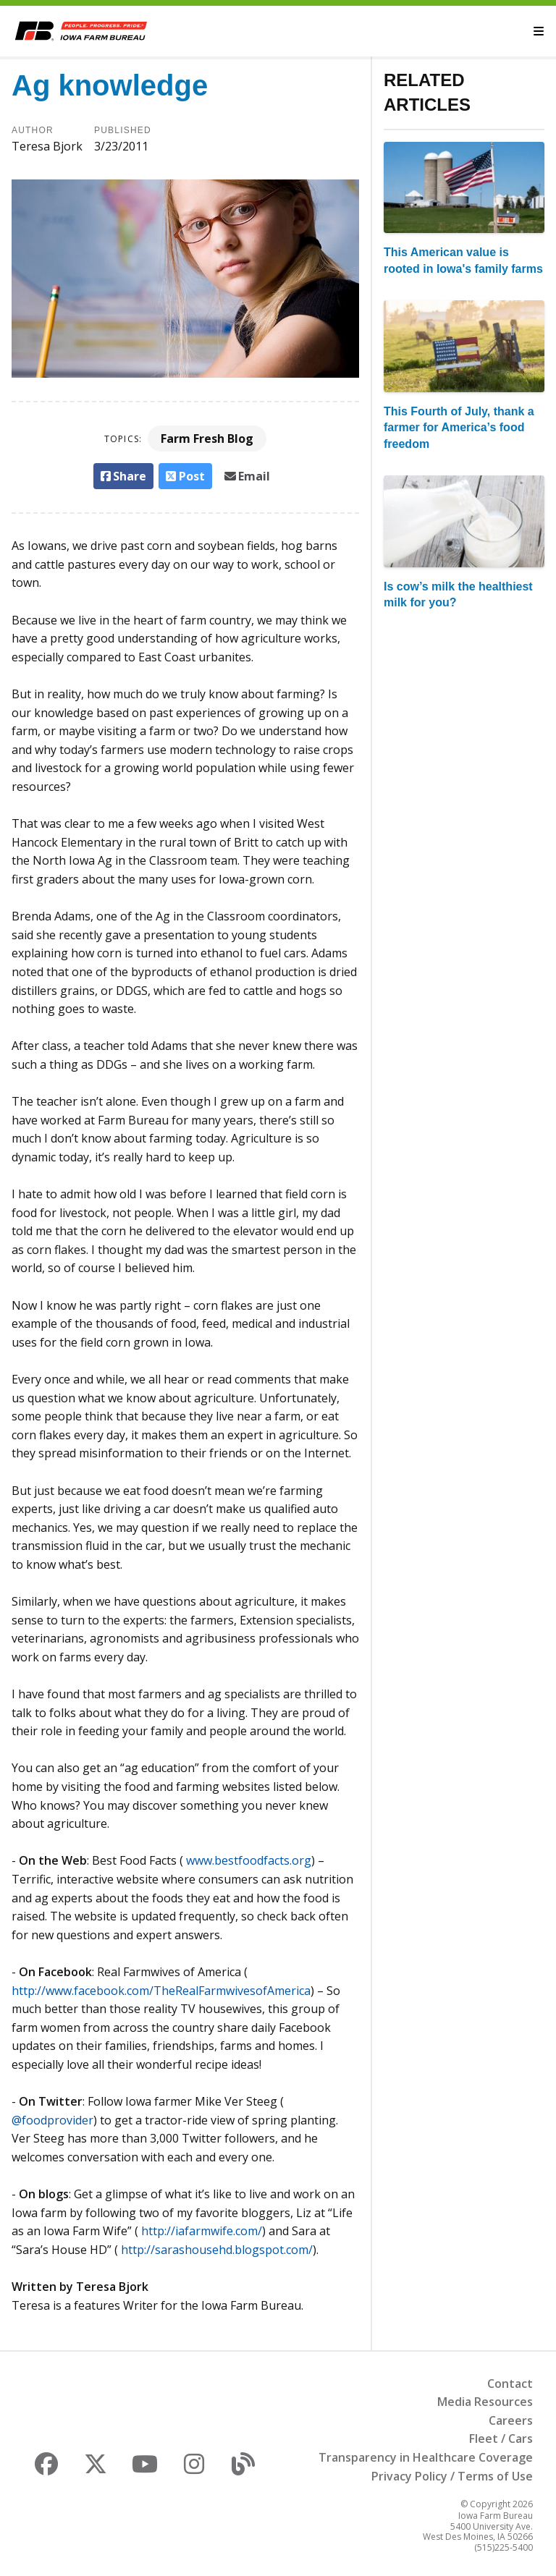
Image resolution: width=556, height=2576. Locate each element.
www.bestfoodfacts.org (248, 1860)
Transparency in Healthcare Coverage (426, 2457)
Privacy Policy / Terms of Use (452, 2476)
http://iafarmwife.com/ (201, 2231)
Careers (511, 2420)
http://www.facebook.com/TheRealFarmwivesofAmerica (161, 1991)
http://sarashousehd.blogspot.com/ (217, 2250)
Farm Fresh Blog (207, 438)
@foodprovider (52, 2120)
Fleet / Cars (501, 2438)
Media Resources (485, 2402)
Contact (510, 2383)
